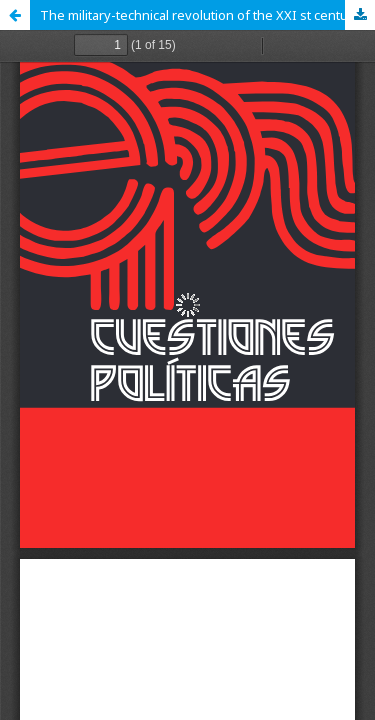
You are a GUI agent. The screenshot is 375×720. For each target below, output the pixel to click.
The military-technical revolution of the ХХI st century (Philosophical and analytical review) (207, 15)
